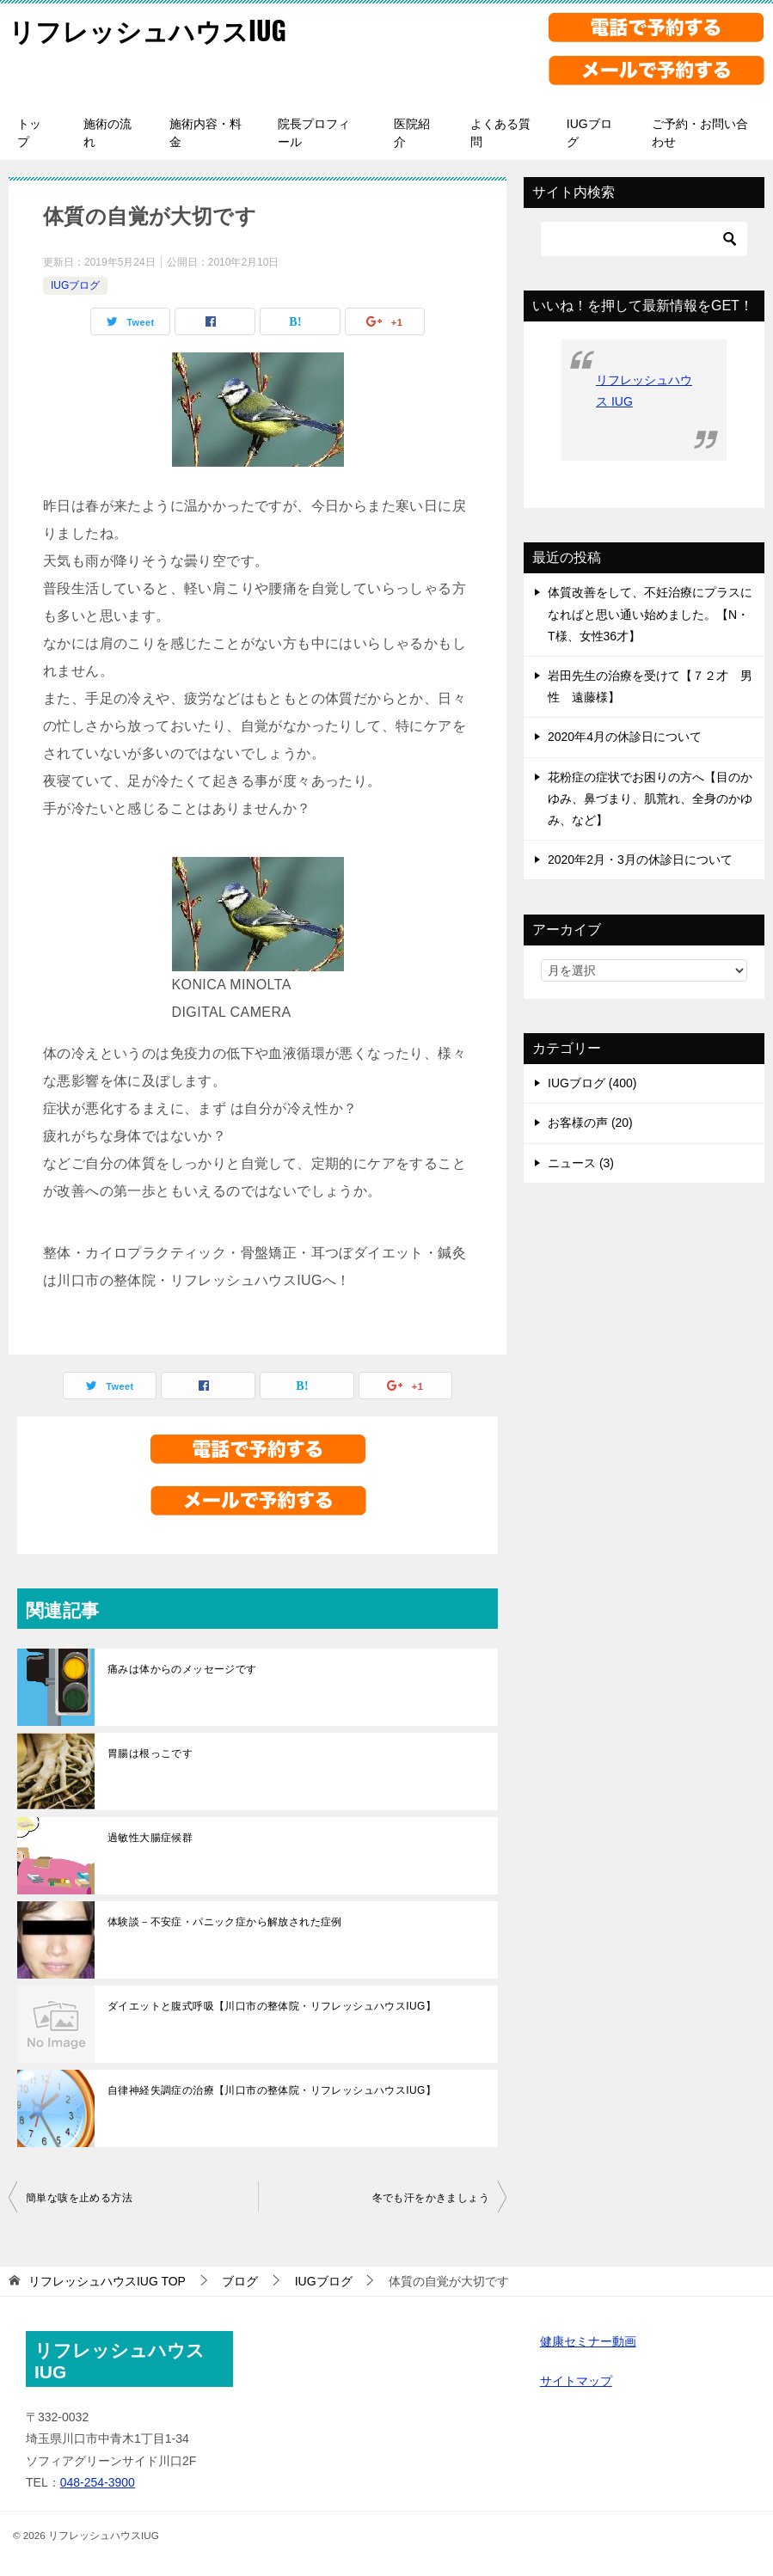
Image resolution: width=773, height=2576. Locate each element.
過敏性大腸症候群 (150, 1838)
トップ (29, 133)
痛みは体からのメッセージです (182, 1669)
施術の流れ (107, 133)
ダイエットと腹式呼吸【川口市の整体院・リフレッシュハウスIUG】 (271, 2006)
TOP (107, 2281)
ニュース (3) (581, 1163)
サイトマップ (576, 2381)
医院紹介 (412, 133)
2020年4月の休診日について (625, 736)
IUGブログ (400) (592, 1083)
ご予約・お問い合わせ (700, 133)
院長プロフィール (314, 133)
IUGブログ (589, 133)
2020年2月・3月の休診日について (640, 859)
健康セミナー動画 (588, 2341)
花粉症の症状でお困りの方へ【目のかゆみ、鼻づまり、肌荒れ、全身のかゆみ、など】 (650, 798)
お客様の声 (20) (590, 1122)
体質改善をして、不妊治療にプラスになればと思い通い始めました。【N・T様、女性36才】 (650, 613)
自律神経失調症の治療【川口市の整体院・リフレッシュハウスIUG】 (271, 2090)
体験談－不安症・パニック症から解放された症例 (224, 1922)
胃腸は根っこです (150, 1753)
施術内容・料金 (205, 133)
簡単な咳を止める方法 (79, 2198)
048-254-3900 (97, 2482)
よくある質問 (500, 133)
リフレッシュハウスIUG (147, 29)
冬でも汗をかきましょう (430, 2198)
